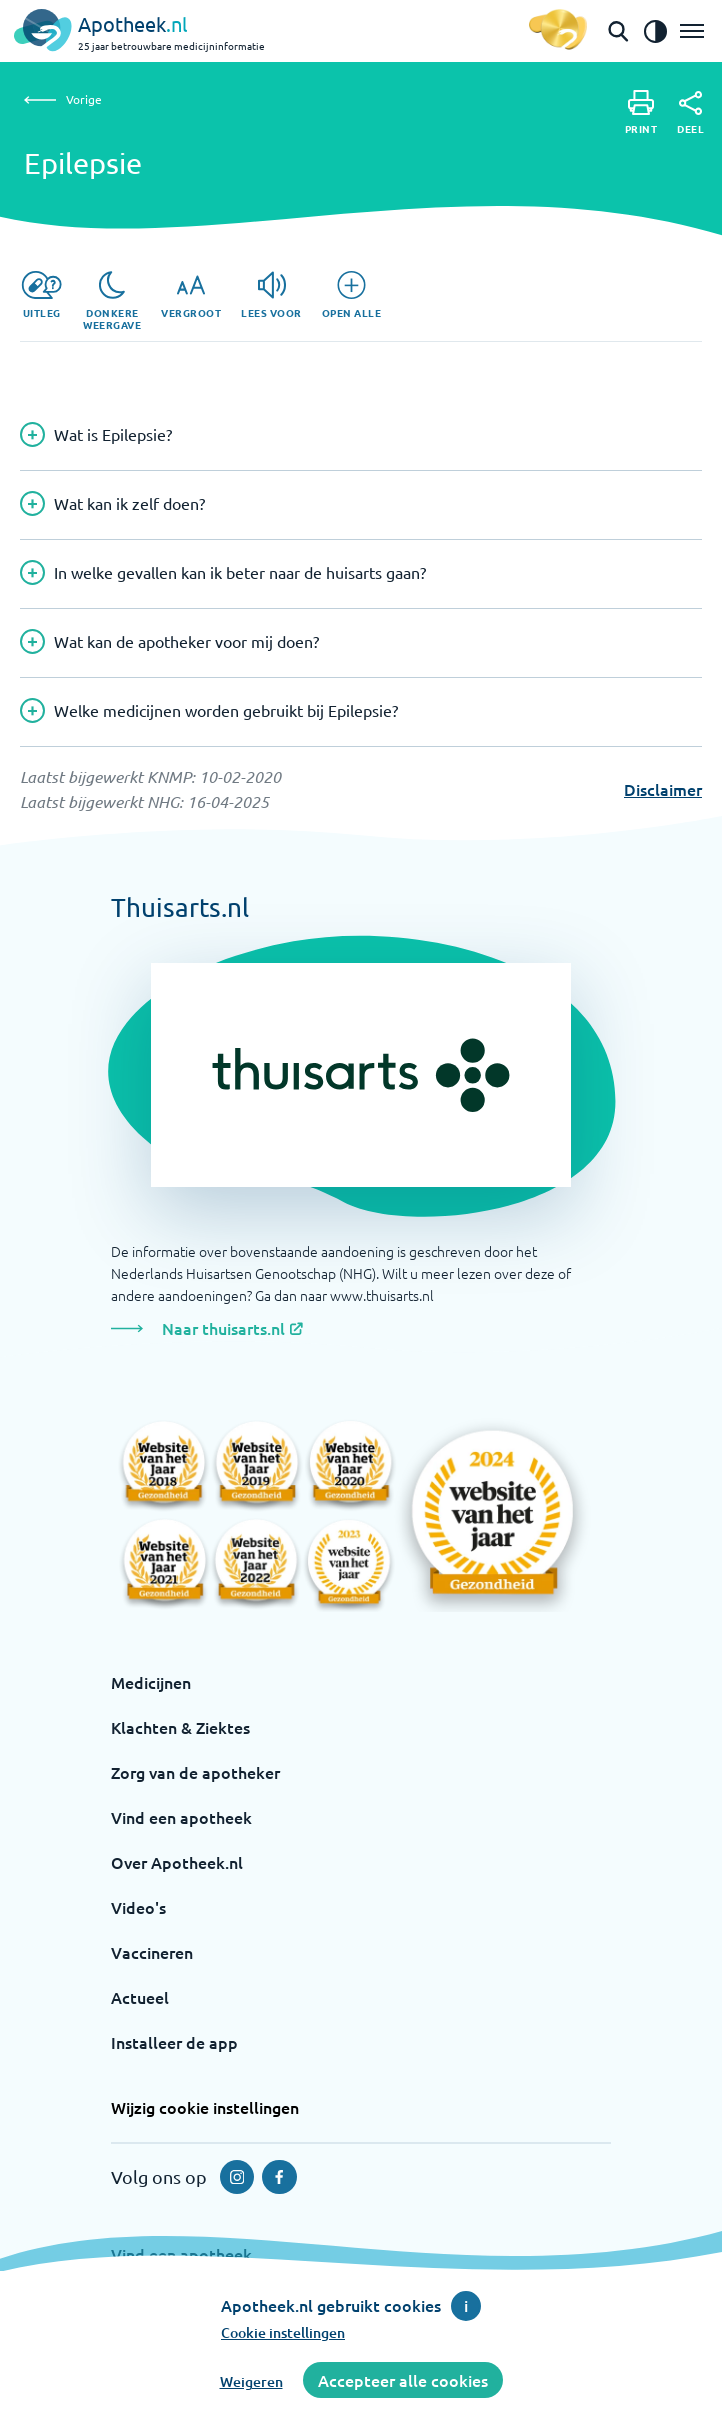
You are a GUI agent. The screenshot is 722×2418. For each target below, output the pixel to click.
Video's (138, 1907)
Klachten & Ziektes (180, 1727)
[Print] (641, 112)
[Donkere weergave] (112, 301)
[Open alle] (352, 295)
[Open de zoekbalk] (618, 31)
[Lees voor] (271, 295)
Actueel (140, 1997)
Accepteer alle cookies (403, 2380)
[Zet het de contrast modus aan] (655, 31)
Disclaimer (663, 789)
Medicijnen (151, 1682)
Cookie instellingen (283, 2332)
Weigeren (251, 2381)
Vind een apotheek (181, 1817)
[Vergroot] (191, 295)
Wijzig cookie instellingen (205, 2107)
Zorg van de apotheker (195, 1772)
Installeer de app (174, 2042)
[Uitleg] (41, 295)
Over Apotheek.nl (177, 1862)
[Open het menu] (692, 31)
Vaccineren (152, 1952)
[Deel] (690, 113)
